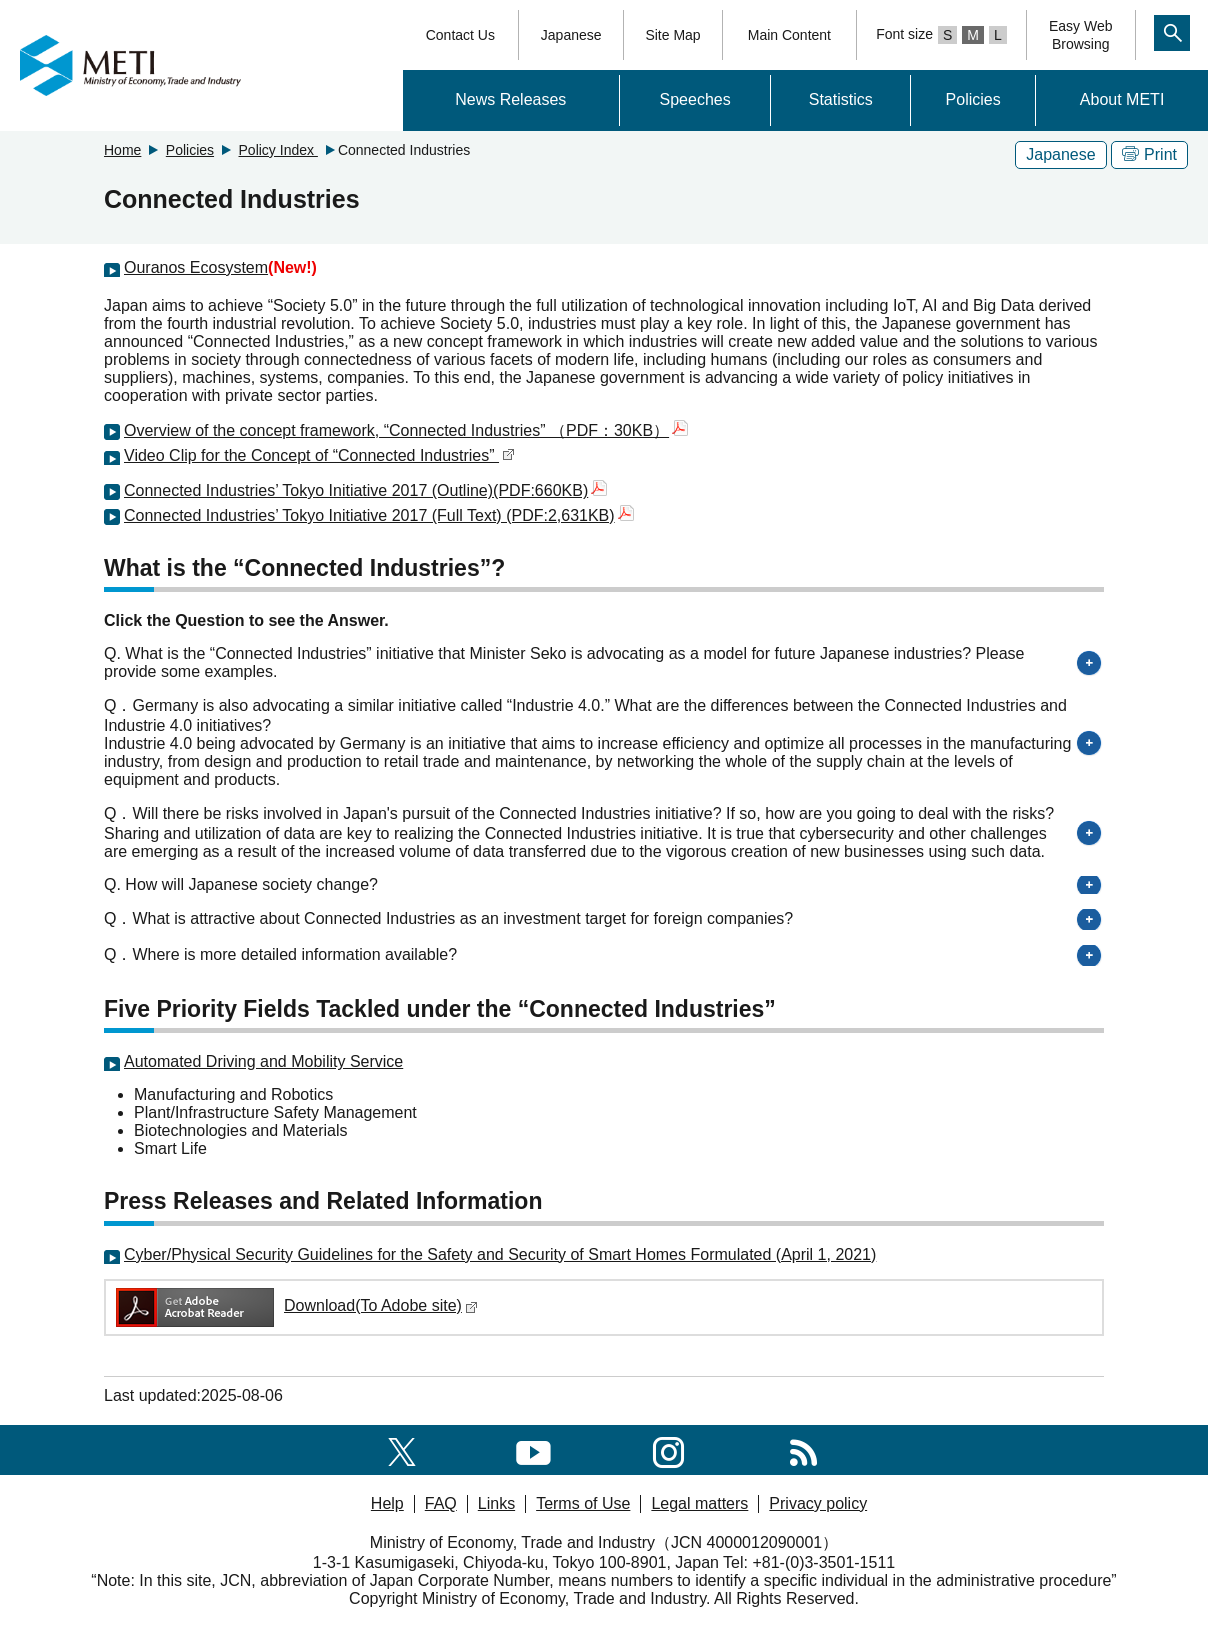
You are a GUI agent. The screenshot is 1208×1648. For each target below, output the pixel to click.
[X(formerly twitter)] (402, 1449)
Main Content (789, 35)
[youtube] (533, 1449)
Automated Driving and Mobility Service (263, 1061)
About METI (1122, 99)
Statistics (841, 99)
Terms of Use (583, 1503)
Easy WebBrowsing (1081, 35)
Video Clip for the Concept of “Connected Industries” (319, 455)
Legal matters (699, 1503)
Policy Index (278, 150)
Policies (973, 99)
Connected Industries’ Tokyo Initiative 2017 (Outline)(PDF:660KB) (365, 490)
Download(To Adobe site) (295, 1305)
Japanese (571, 35)
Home (122, 150)
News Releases (510, 99)
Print (1149, 154)
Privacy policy (818, 1503)
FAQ (441, 1503)
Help (387, 1503)
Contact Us (460, 35)
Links (496, 1503)
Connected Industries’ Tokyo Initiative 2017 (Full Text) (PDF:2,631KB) (379, 515)
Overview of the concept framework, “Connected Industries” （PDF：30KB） (406, 430)
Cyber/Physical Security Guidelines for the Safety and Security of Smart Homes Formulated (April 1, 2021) (500, 1254)
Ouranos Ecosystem (196, 267)
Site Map (672, 35)
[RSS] (803, 1449)
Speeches (695, 99)
